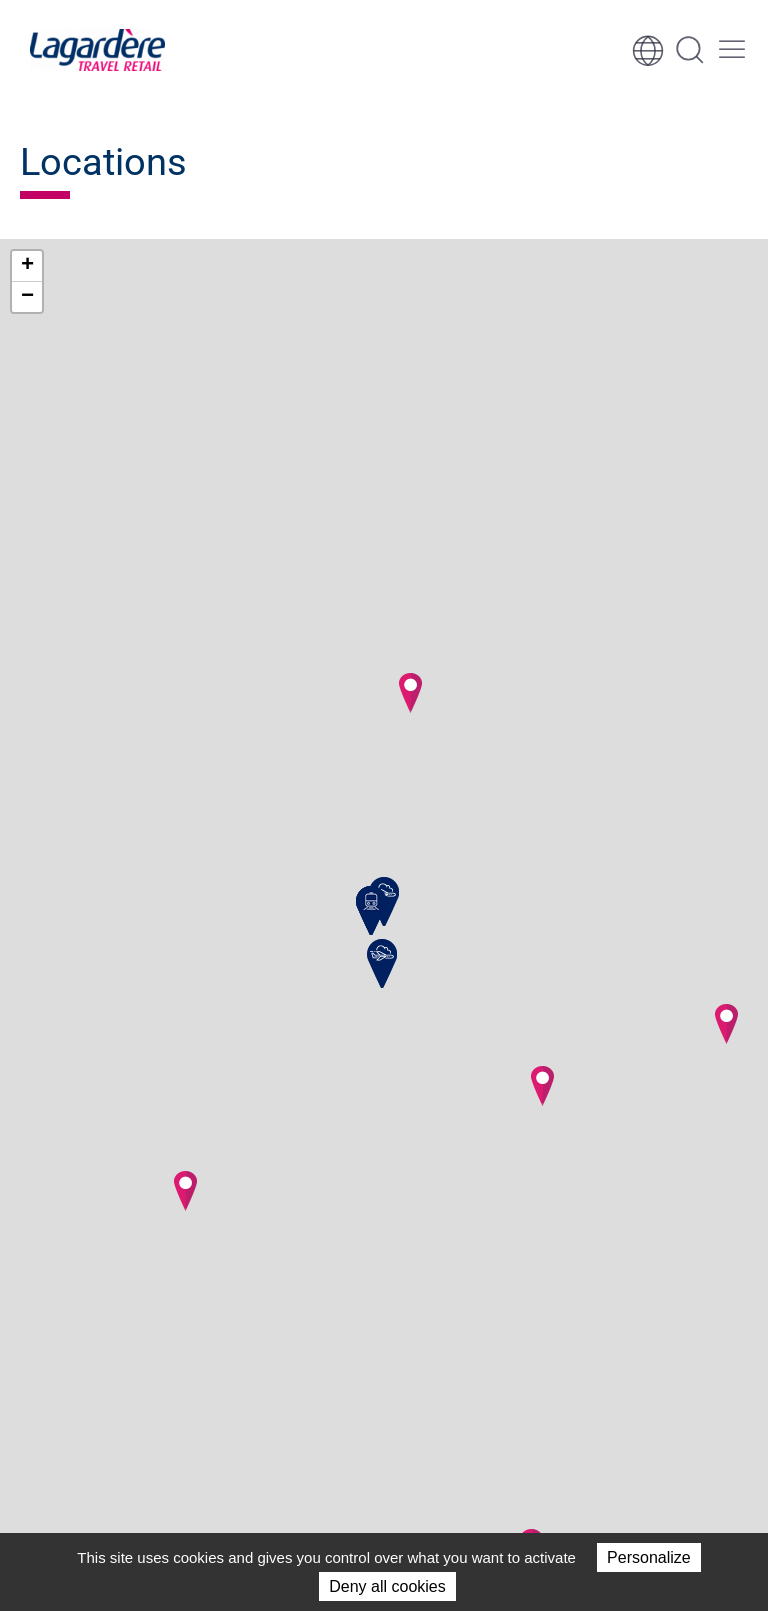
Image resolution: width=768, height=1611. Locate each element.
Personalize (649, 1557)
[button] (185, 1191)
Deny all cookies (387, 1586)
